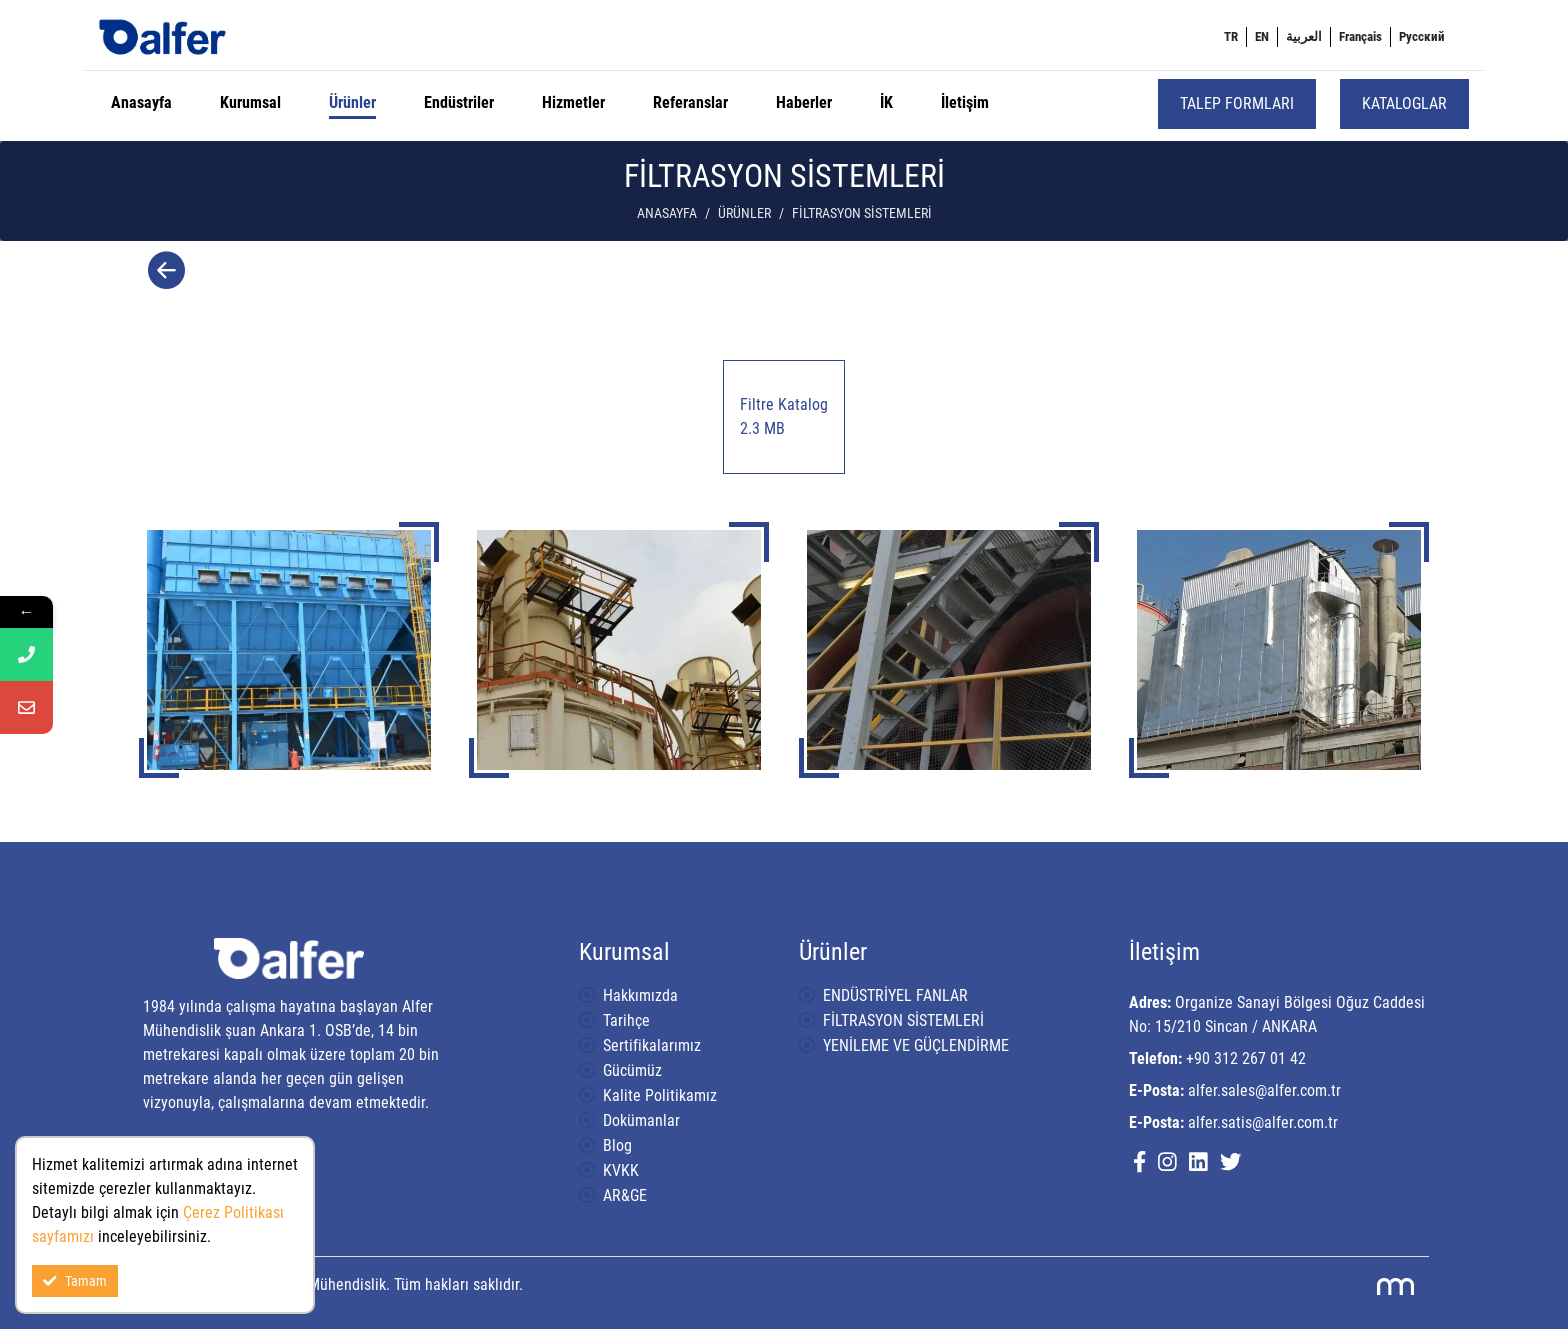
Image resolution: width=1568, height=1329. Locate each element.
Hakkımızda (640, 995)
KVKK (621, 1170)
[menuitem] (1231, 37)
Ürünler (352, 102)
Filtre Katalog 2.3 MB (784, 416)
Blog (617, 1145)
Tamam (75, 1281)
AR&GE (625, 1195)
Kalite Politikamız (660, 1095)
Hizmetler (573, 102)
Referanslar (690, 102)
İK (886, 102)
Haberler (804, 102)
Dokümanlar (641, 1120)
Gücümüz (632, 1070)
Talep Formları (1237, 103)
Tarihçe (626, 1020)
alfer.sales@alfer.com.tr (1264, 1090)
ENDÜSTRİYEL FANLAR (895, 995)
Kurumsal (250, 102)
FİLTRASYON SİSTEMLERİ (903, 1020)
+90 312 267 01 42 (1246, 1058)
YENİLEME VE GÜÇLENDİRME (916, 1045)
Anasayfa (141, 102)
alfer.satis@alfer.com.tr (1263, 1122)
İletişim (965, 102)
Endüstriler (459, 102)
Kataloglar (1404, 103)
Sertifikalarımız (652, 1045)
